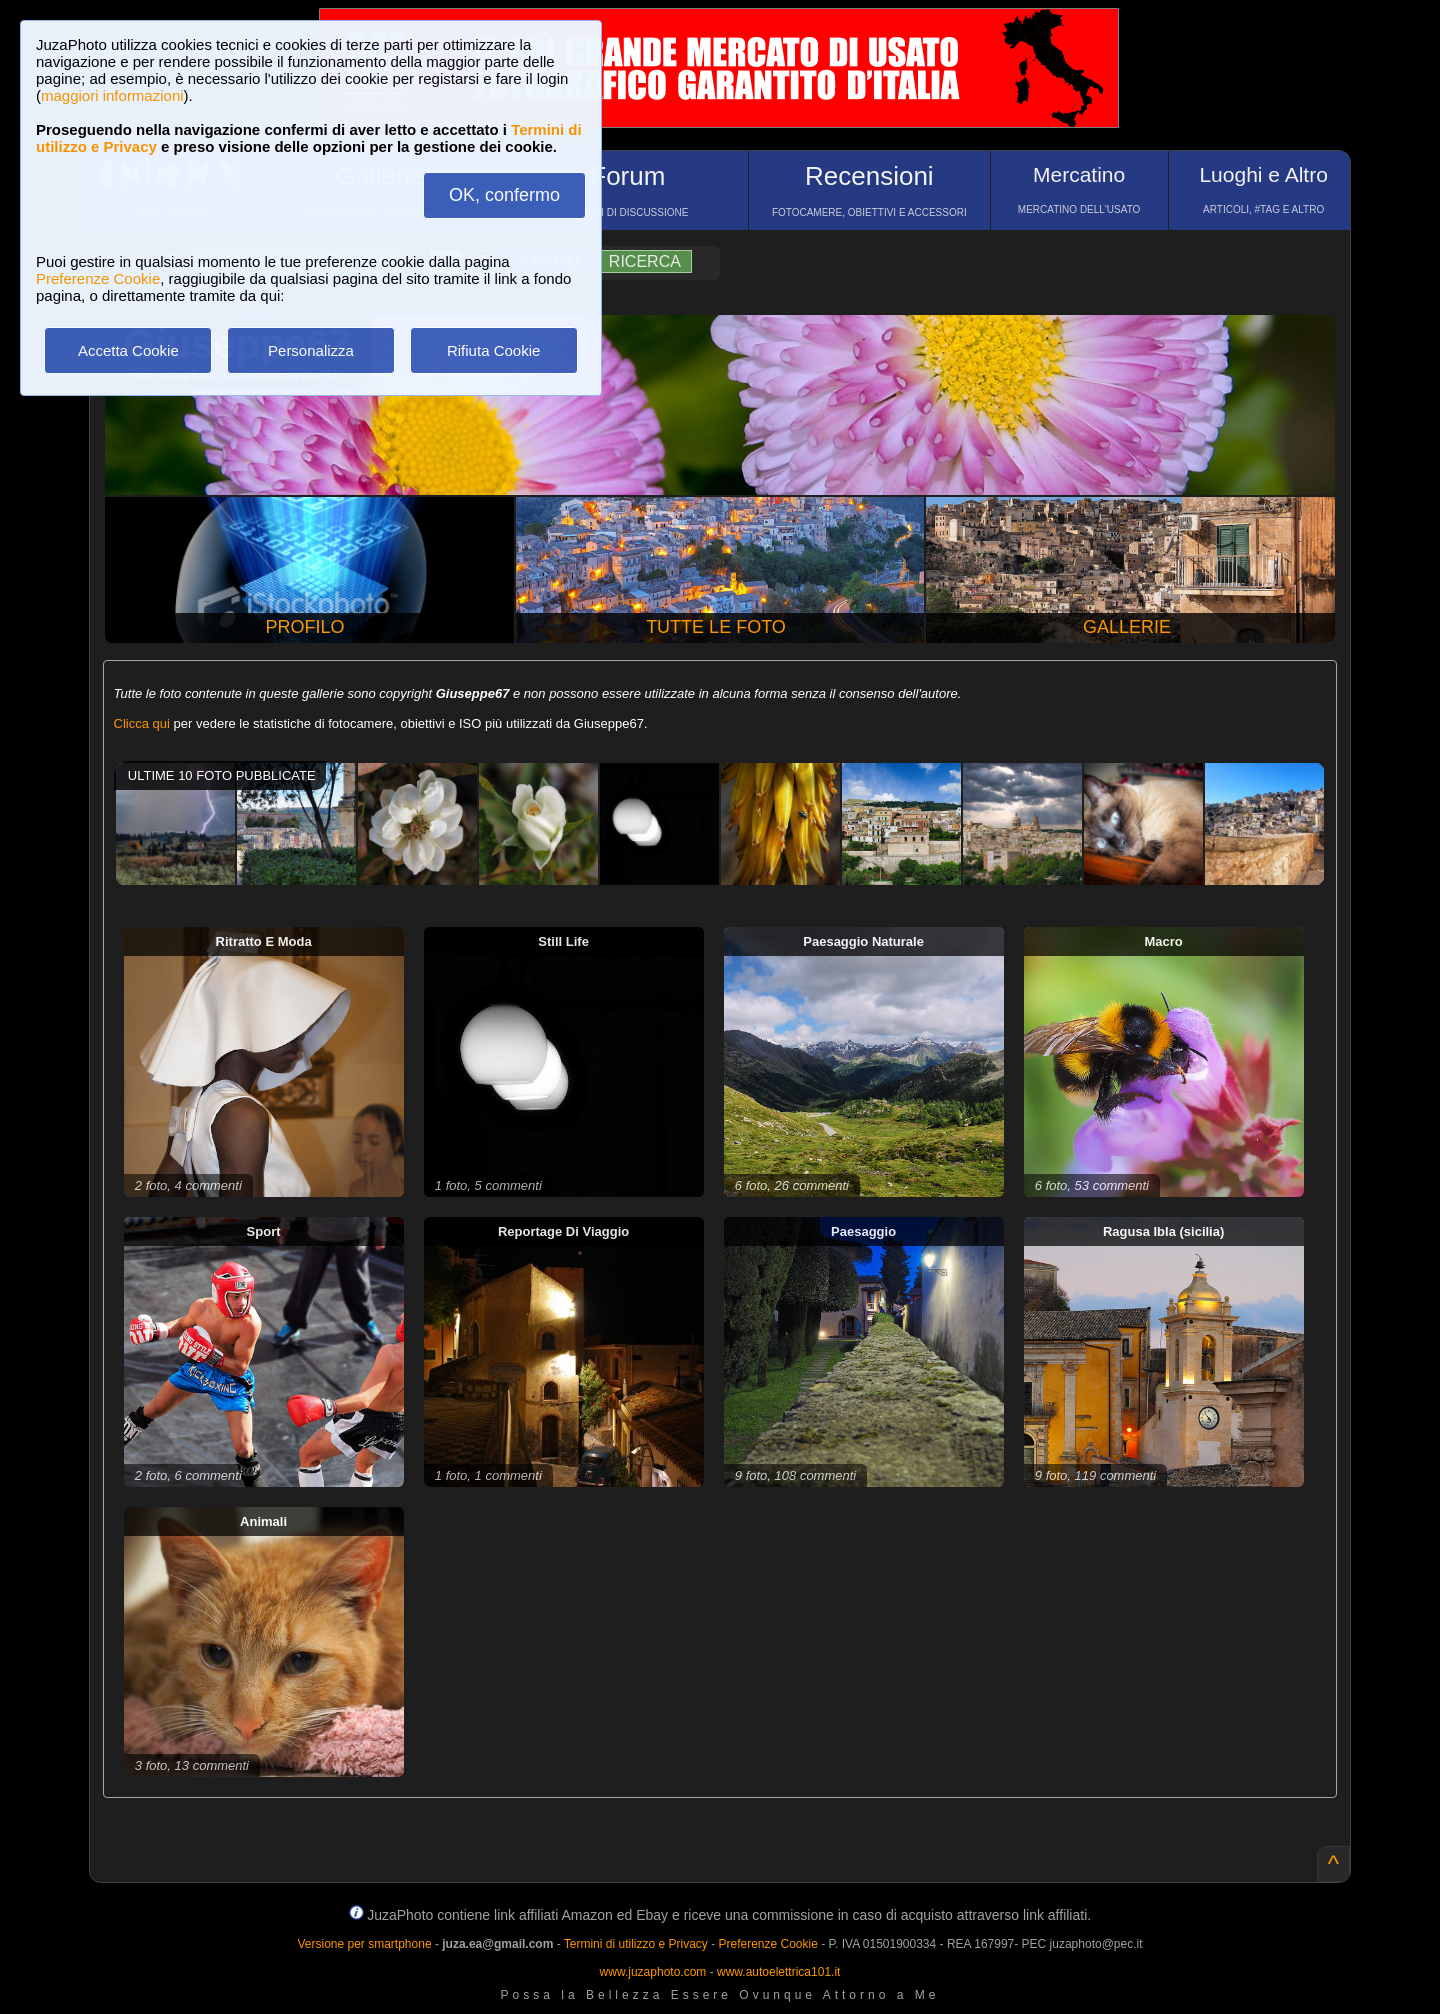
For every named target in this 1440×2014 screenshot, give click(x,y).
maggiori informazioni (112, 95)
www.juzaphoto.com (653, 1972)
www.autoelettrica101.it (778, 1972)
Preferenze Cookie (98, 278)
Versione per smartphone (364, 1944)
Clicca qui (142, 723)
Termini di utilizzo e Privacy (636, 1944)
